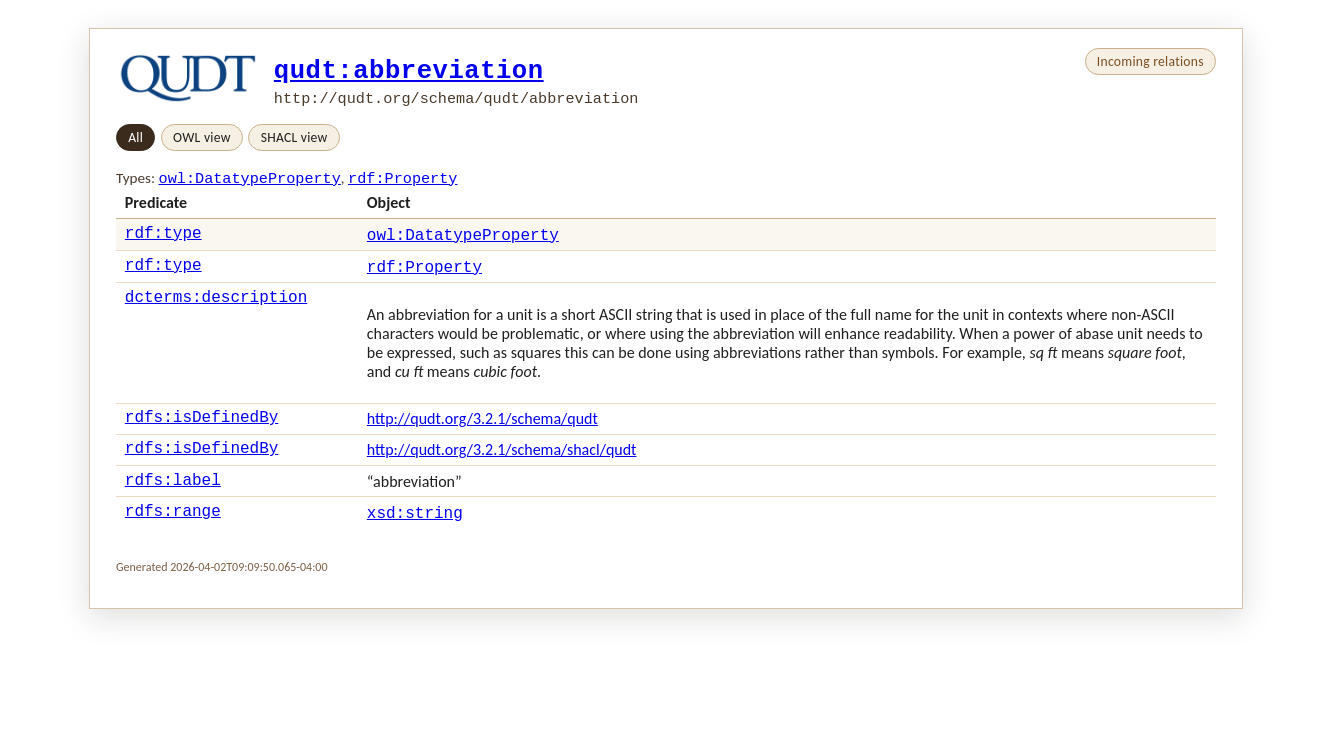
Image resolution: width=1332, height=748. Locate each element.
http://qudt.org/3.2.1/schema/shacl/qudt (502, 462)
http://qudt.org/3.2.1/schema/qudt (482, 428)
